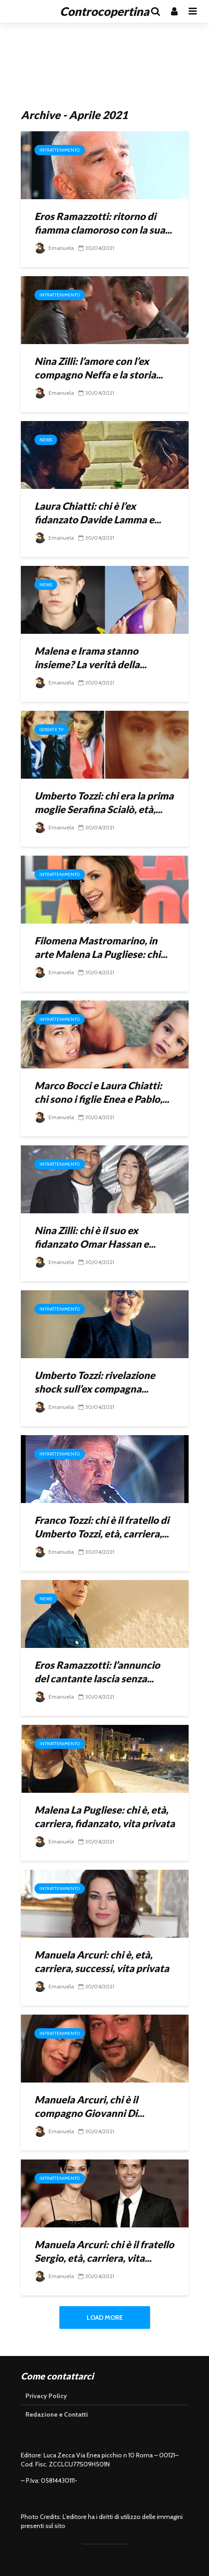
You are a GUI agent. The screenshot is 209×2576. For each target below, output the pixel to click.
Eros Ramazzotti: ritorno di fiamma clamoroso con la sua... (103, 223)
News (45, 440)
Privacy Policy (46, 2396)
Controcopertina (104, 11)
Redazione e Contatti (56, 2414)
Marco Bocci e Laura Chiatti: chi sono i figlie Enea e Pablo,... (101, 1092)
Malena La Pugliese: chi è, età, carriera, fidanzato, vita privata (104, 1816)
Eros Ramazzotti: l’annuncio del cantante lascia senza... (97, 1672)
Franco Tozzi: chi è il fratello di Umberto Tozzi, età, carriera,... (101, 1527)
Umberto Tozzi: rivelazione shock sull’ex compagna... (94, 1382)
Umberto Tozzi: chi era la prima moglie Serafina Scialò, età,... (104, 802)
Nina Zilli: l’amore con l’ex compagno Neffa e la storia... (98, 368)
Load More (105, 2317)
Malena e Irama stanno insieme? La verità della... (90, 657)
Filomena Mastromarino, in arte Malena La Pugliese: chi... (100, 947)
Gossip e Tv (51, 730)
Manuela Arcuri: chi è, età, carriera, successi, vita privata (101, 1961)
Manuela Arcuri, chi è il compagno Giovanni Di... (89, 2106)
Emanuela (54, 247)
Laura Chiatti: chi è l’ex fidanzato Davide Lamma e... (97, 513)
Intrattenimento (59, 150)
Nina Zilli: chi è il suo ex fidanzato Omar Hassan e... (95, 1237)
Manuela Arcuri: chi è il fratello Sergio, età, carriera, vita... (104, 2251)
